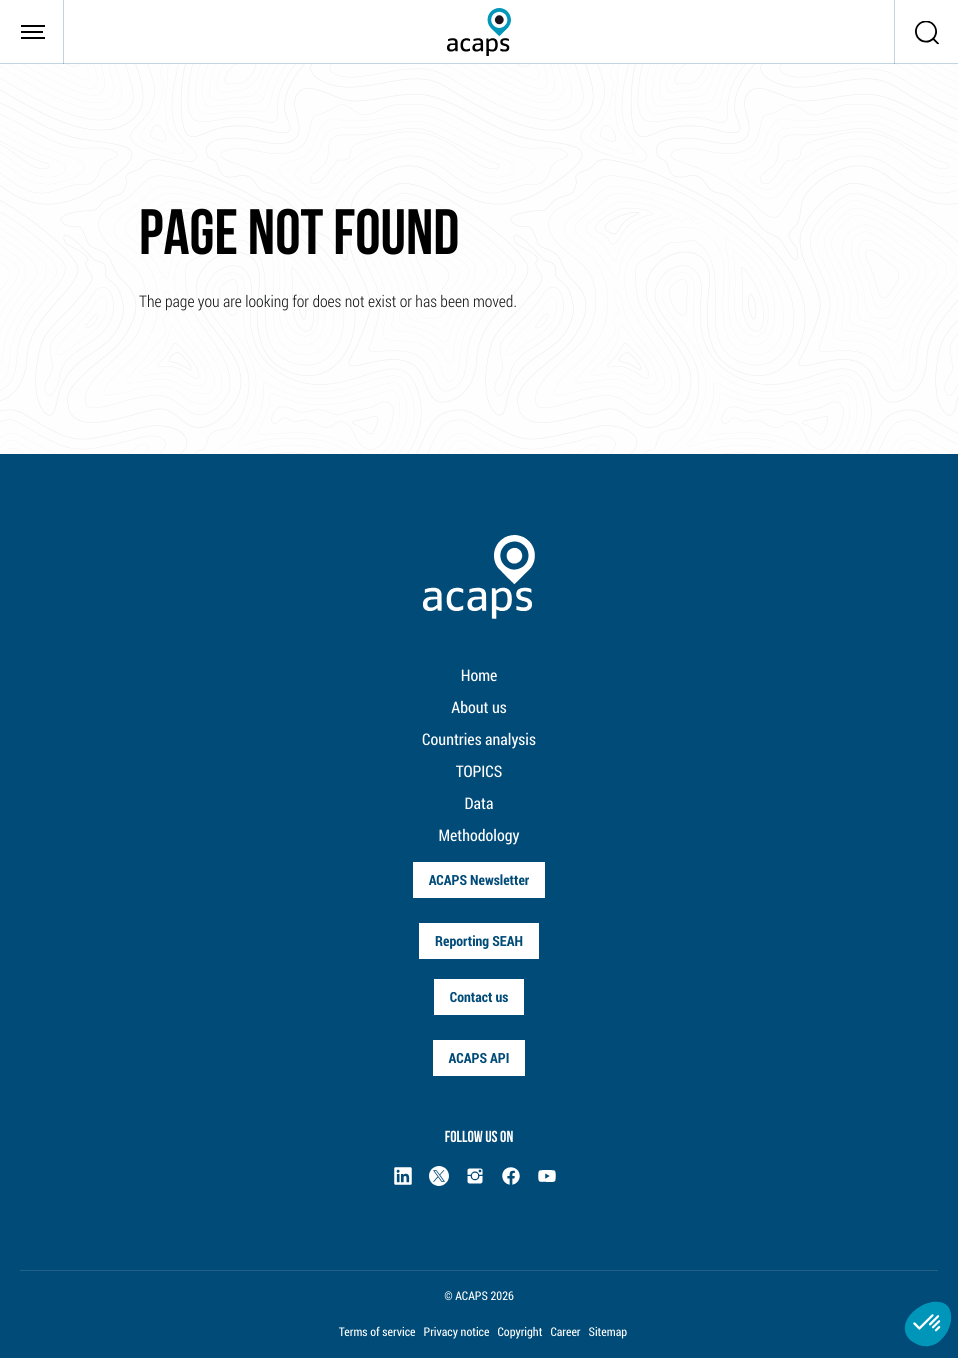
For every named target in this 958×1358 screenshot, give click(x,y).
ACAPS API (479, 1057)
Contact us (479, 996)
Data (479, 803)
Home (479, 675)
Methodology (479, 835)
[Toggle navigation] (32, 32)
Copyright (519, 1332)
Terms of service (377, 1332)
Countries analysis (479, 739)
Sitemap (608, 1332)
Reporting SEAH (479, 940)
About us (478, 707)
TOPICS (479, 771)
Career (565, 1332)
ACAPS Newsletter (479, 879)
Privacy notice (457, 1332)
